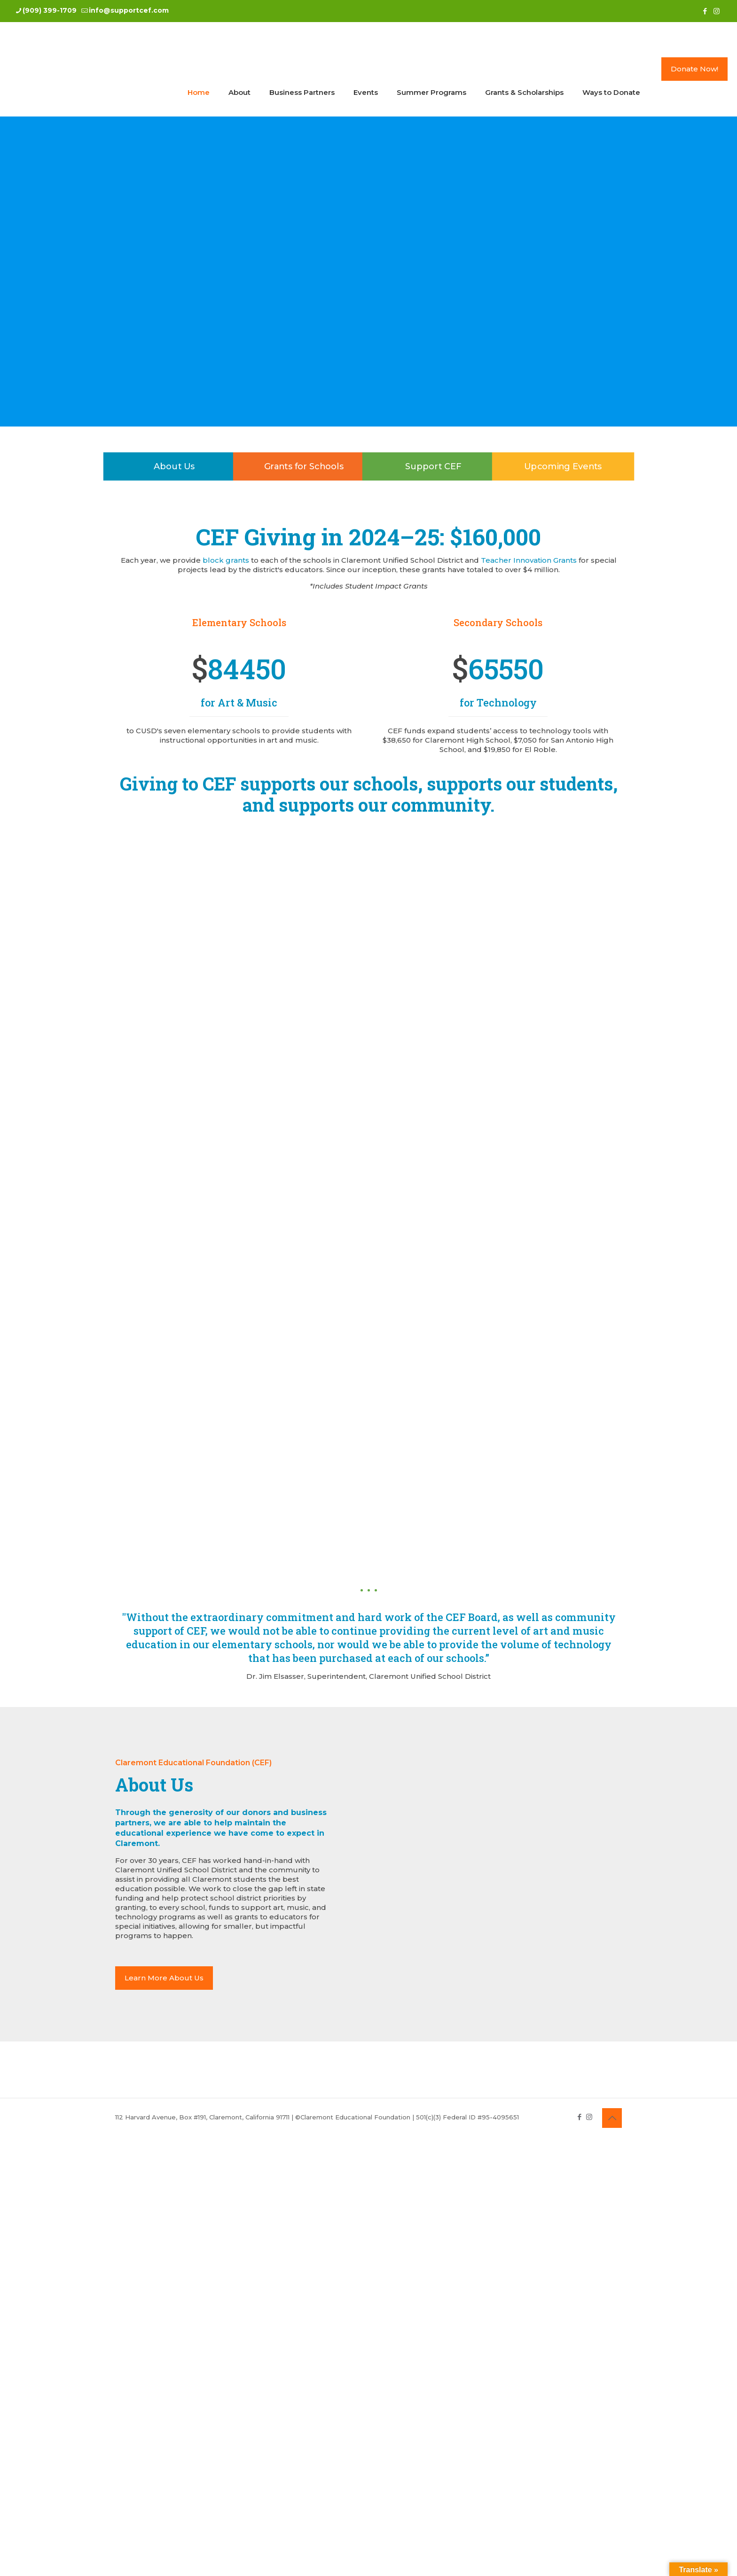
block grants (226, 560)
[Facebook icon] (704, 11)
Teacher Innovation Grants (529, 560)
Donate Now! (694, 68)
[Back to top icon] (612, 2118)
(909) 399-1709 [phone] (50, 10)
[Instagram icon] (716, 11)
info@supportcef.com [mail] (129, 10)
